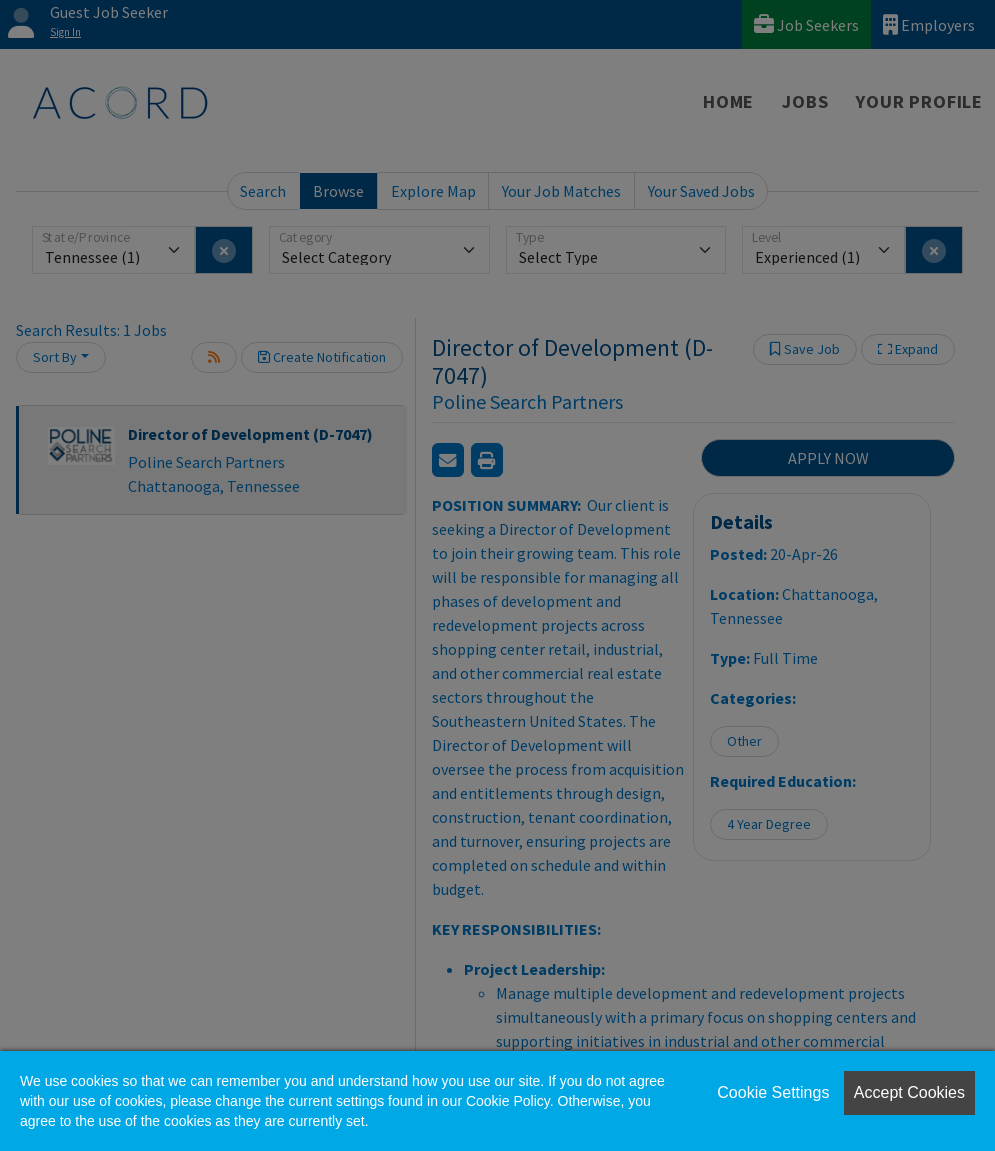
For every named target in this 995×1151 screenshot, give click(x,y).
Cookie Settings (773, 1092)
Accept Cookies (909, 1092)
